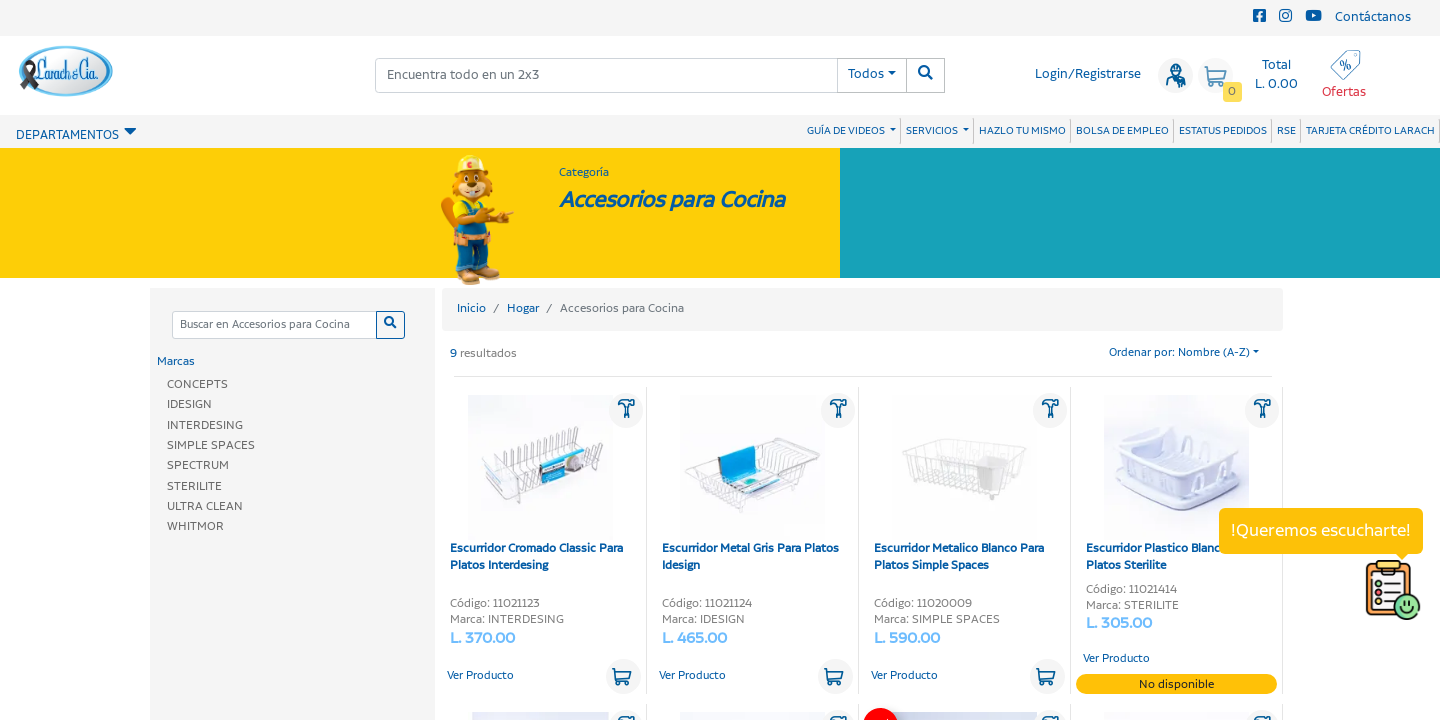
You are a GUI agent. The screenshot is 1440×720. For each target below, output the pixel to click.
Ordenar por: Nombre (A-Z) (1179, 353)
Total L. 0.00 (1276, 75)
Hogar (523, 308)
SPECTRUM (198, 465)
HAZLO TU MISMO (1022, 131)
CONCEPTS (197, 384)
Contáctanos (1373, 17)
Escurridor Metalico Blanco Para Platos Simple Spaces (959, 484)
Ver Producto (480, 676)
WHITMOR (195, 526)
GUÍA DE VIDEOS (847, 131)
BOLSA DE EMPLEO (1122, 131)
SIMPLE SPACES (211, 445)
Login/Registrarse (1088, 74)
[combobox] (606, 75)
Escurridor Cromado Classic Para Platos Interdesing (536, 484)
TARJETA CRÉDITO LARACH (1370, 131)
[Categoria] (274, 325)
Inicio (471, 308)
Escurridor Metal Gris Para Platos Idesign (750, 484)
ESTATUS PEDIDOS (1223, 131)
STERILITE (194, 486)
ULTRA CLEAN (205, 506)
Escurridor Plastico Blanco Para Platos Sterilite (1170, 484)
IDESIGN (189, 404)
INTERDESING (205, 425)
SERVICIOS (933, 131)
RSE (1286, 131)
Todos (866, 74)
